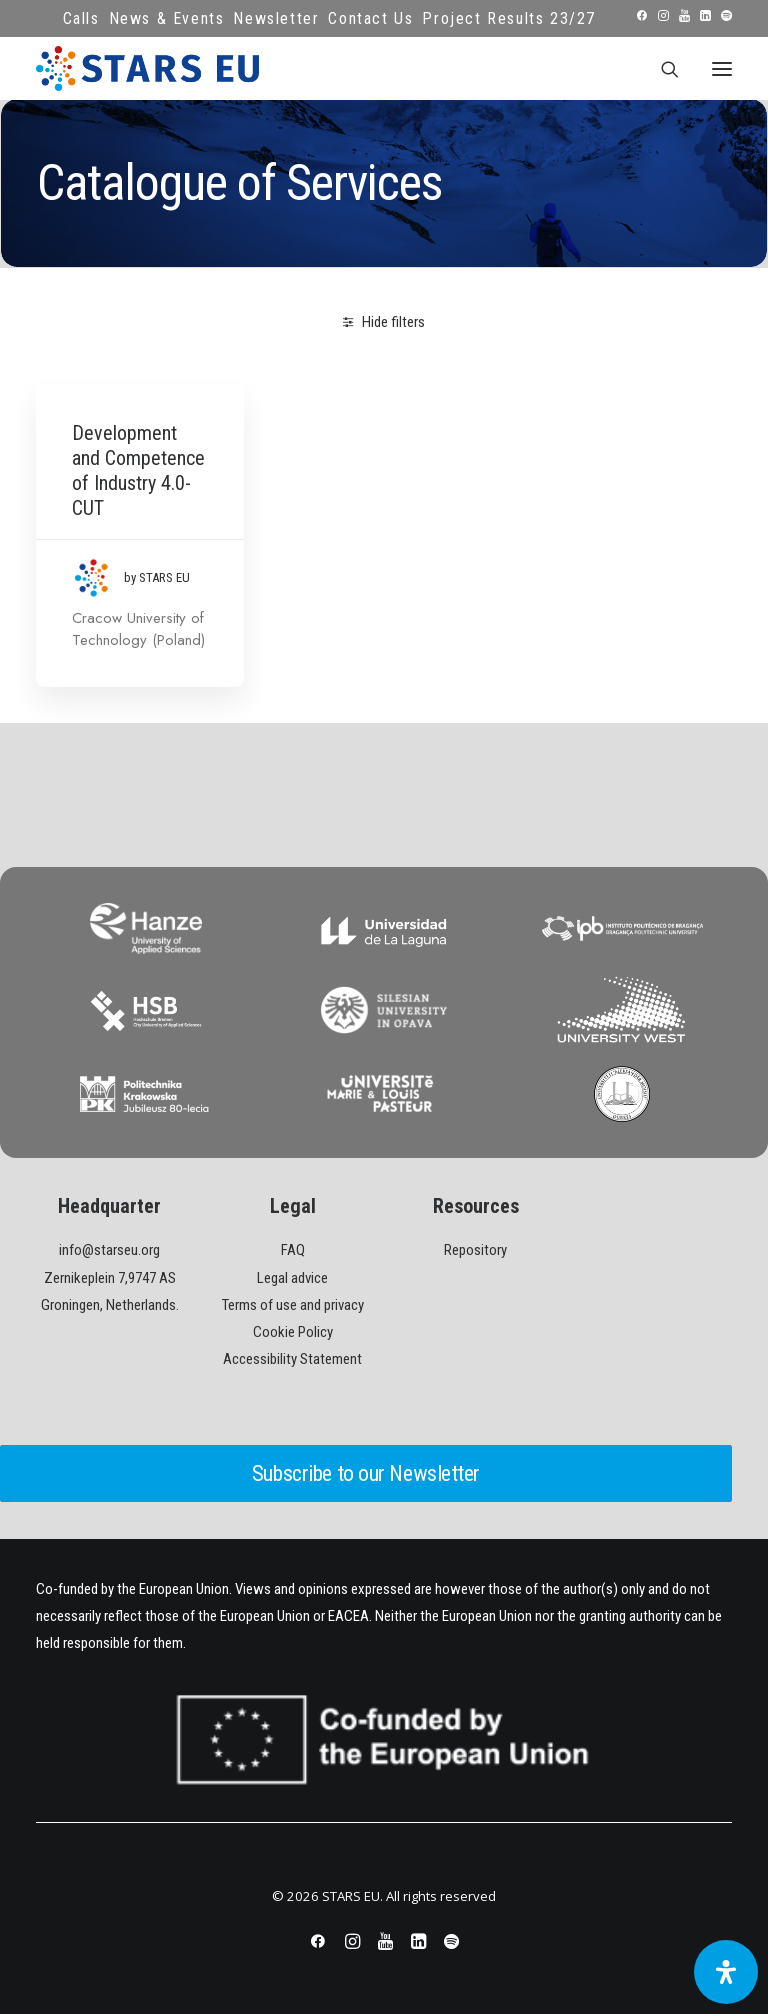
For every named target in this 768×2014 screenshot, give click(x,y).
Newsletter (276, 18)
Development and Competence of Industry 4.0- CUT (138, 470)
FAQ (293, 1250)
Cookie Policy (293, 1332)
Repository (475, 1250)
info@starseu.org (109, 1250)
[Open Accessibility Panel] (726, 1972)
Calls (81, 18)
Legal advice (292, 1278)
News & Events (167, 18)
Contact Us (370, 18)
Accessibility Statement (292, 1359)
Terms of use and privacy (293, 1305)
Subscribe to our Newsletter (366, 1473)
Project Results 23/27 (509, 18)
